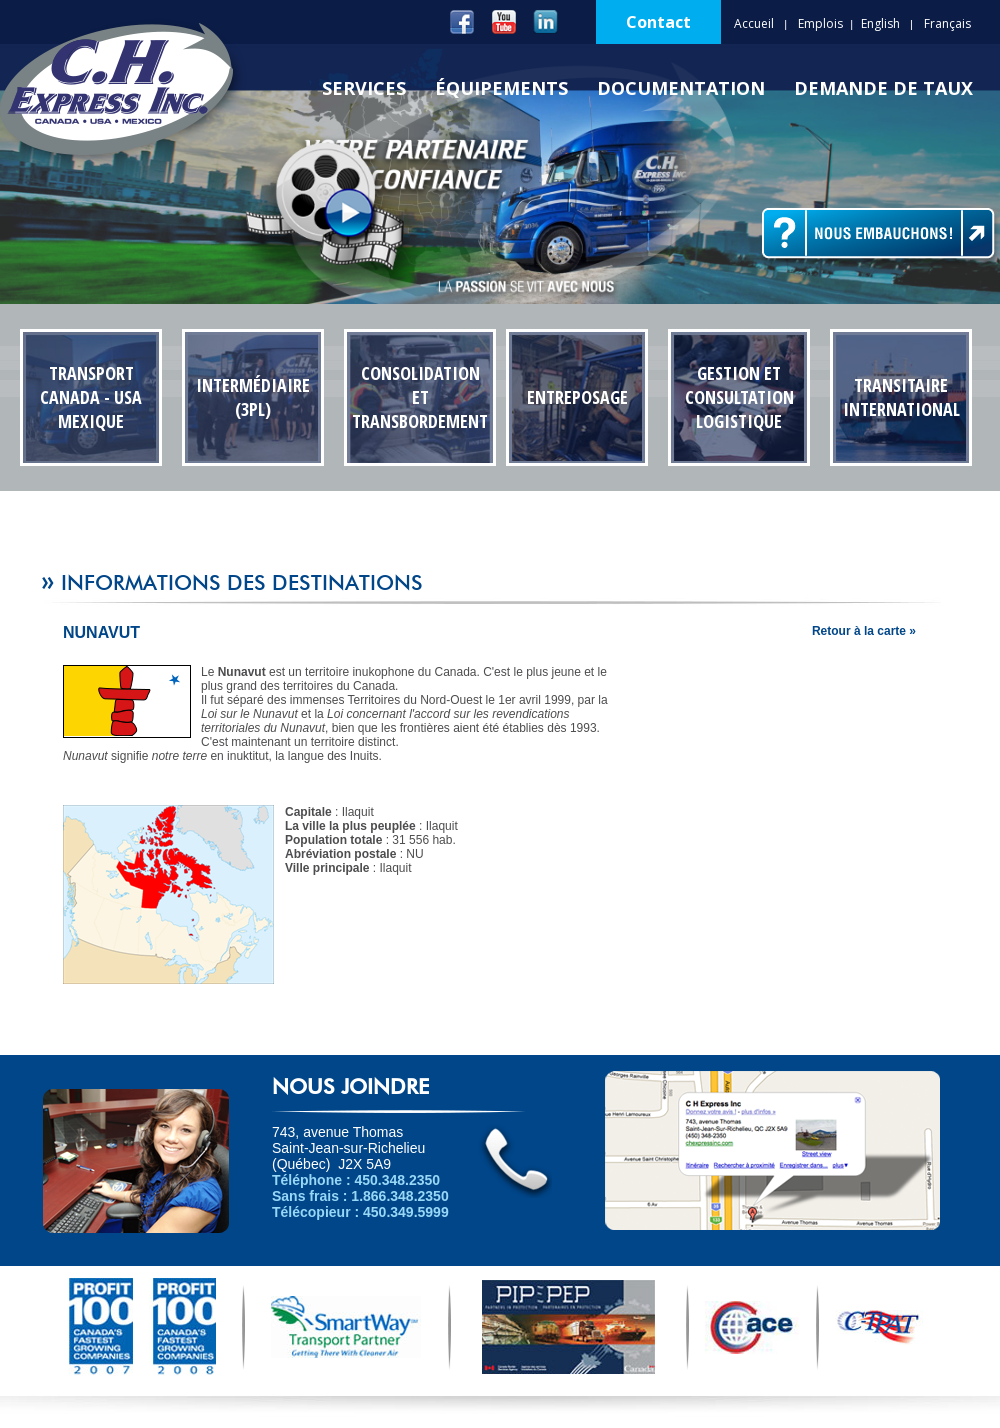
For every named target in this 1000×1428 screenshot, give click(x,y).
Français (947, 23)
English (880, 23)
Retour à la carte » (864, 631)
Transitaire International (901, 397)
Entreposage (577, 397)
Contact (658, 22)
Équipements (501, 88)
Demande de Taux (883, 88)
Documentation (681, 88)
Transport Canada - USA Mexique (91, 397)
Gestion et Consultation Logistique (739, 397)
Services (364, 88)
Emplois (820, 23)
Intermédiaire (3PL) (253, 397)
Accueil (754, 23)
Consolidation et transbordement (420, 397)
